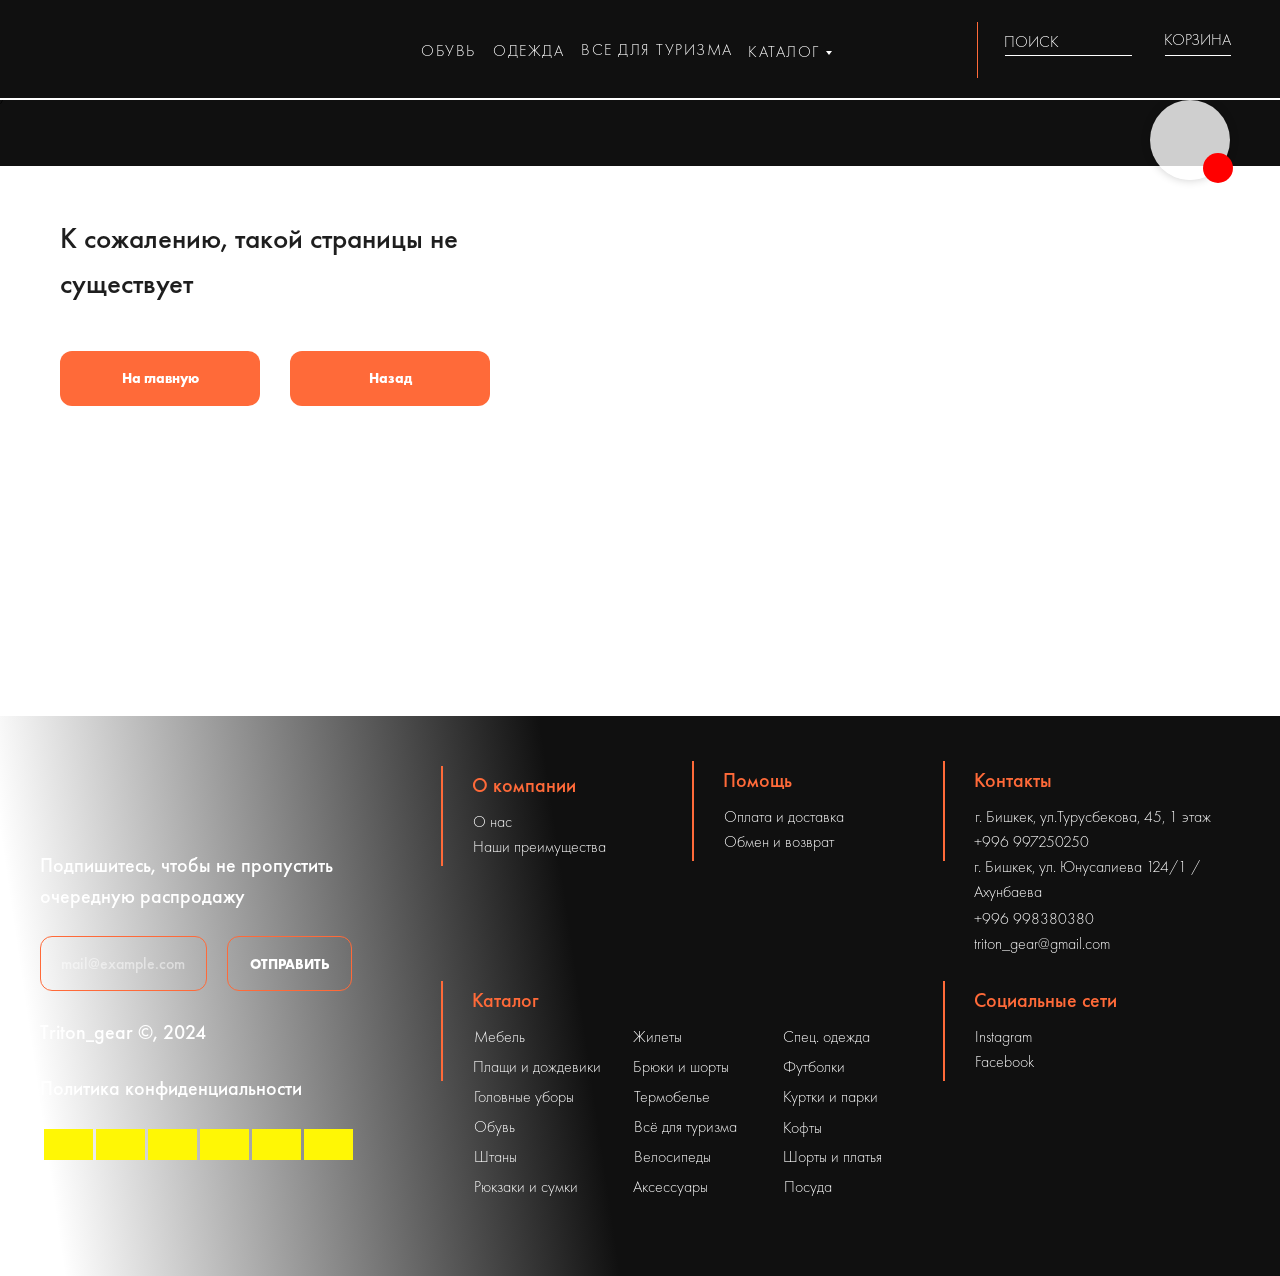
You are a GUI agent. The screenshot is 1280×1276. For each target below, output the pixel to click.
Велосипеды (672, 1156)
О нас (492, 821)
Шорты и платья (832, 1156)
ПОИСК (1031, 41)
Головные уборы (524, 1096)
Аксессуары (670, 1186)
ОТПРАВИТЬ (290, 964)
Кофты (802, 1127)
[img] (1120, 41)
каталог (784, 51)
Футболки (814, 1066)
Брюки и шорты (681, 1066)
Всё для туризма (685, 1126)
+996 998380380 (1034, 918)
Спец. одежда (826, 1036)
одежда (528, 50)
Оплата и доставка (784, 816)
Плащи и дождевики (537, 1066)
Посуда (808, 1186)
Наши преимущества (539, 846)
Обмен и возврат (779, 841)
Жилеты (657, 1036)
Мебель (499, 1036)
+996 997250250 (1031, 841)
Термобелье (672, 1096)
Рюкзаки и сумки (526, 1186)
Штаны (495, 1156)
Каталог (505, 1000)
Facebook (1004, 1061)
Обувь (494, 1126)
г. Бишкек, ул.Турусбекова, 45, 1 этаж (1093, 816)
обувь (448, 50)
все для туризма (657, 49)
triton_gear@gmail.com (1042, 943)
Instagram (1003, 1036)
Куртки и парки (830, 1096)
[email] (123, 963)
